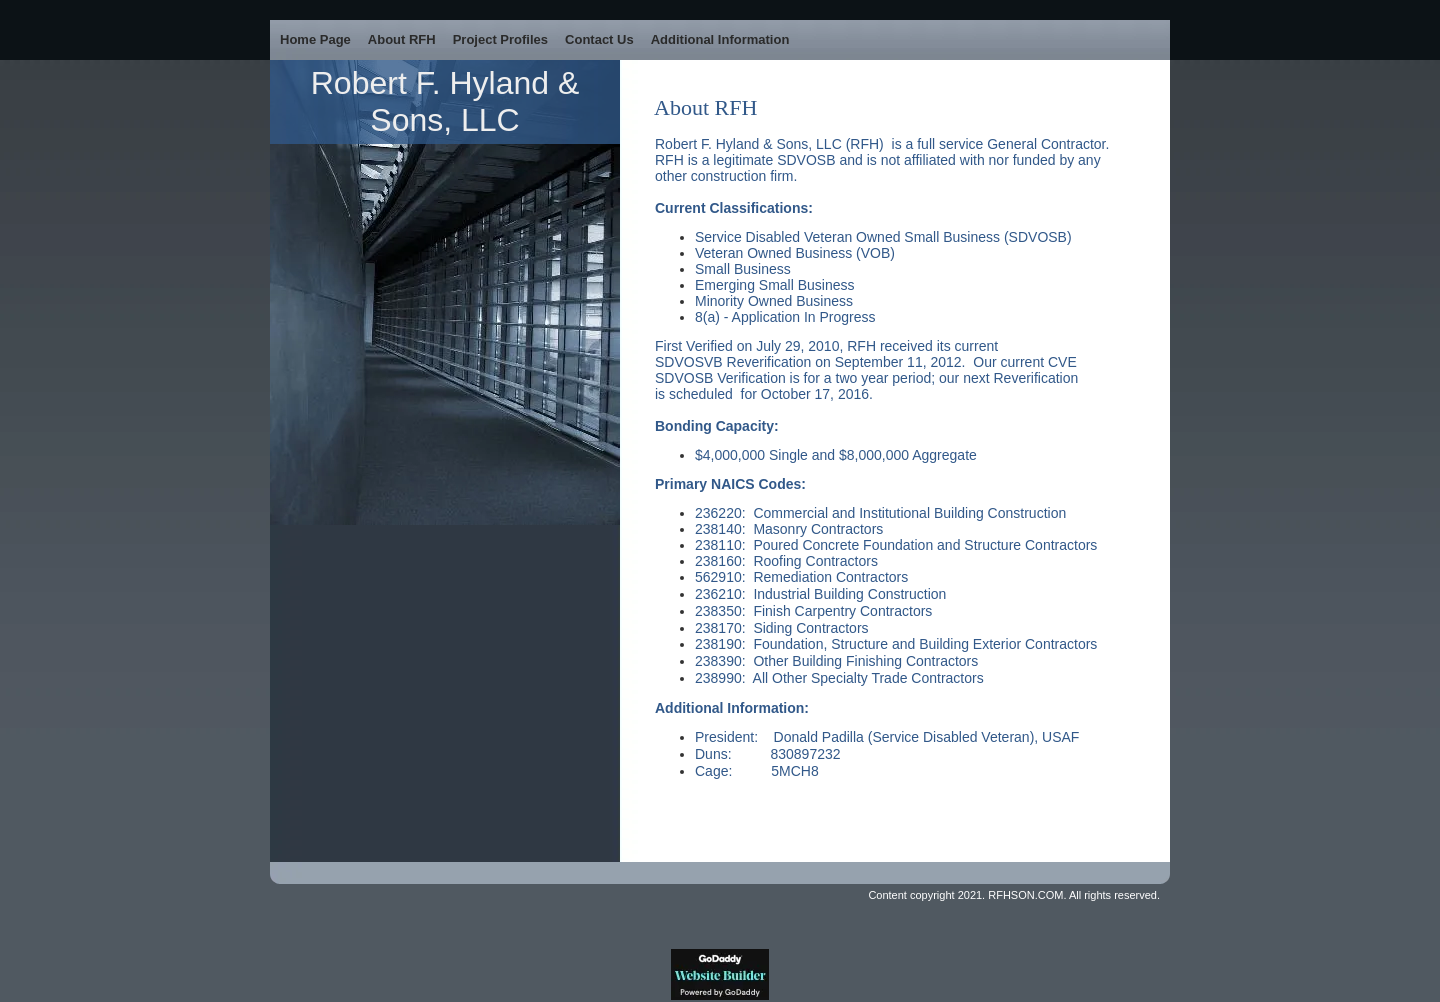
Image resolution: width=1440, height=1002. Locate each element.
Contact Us (599, 39)
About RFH (402, 39)
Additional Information (720, 39)
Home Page (315, 39)
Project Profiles (500, 39)
